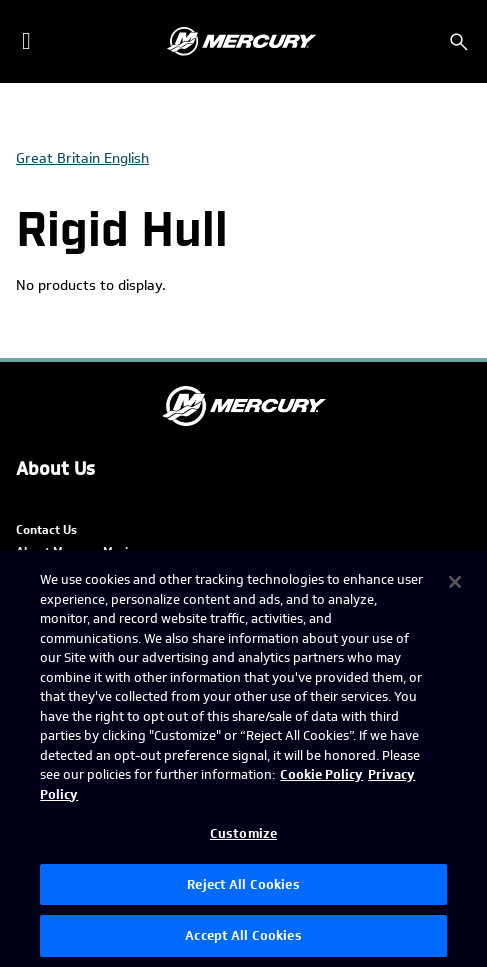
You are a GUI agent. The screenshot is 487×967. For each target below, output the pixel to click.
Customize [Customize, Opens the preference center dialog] (243, 833)
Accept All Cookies (243, 935)
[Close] (455, 582)
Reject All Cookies (243, 884)
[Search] (459, 42)
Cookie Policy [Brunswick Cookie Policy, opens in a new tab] (321, 774)
